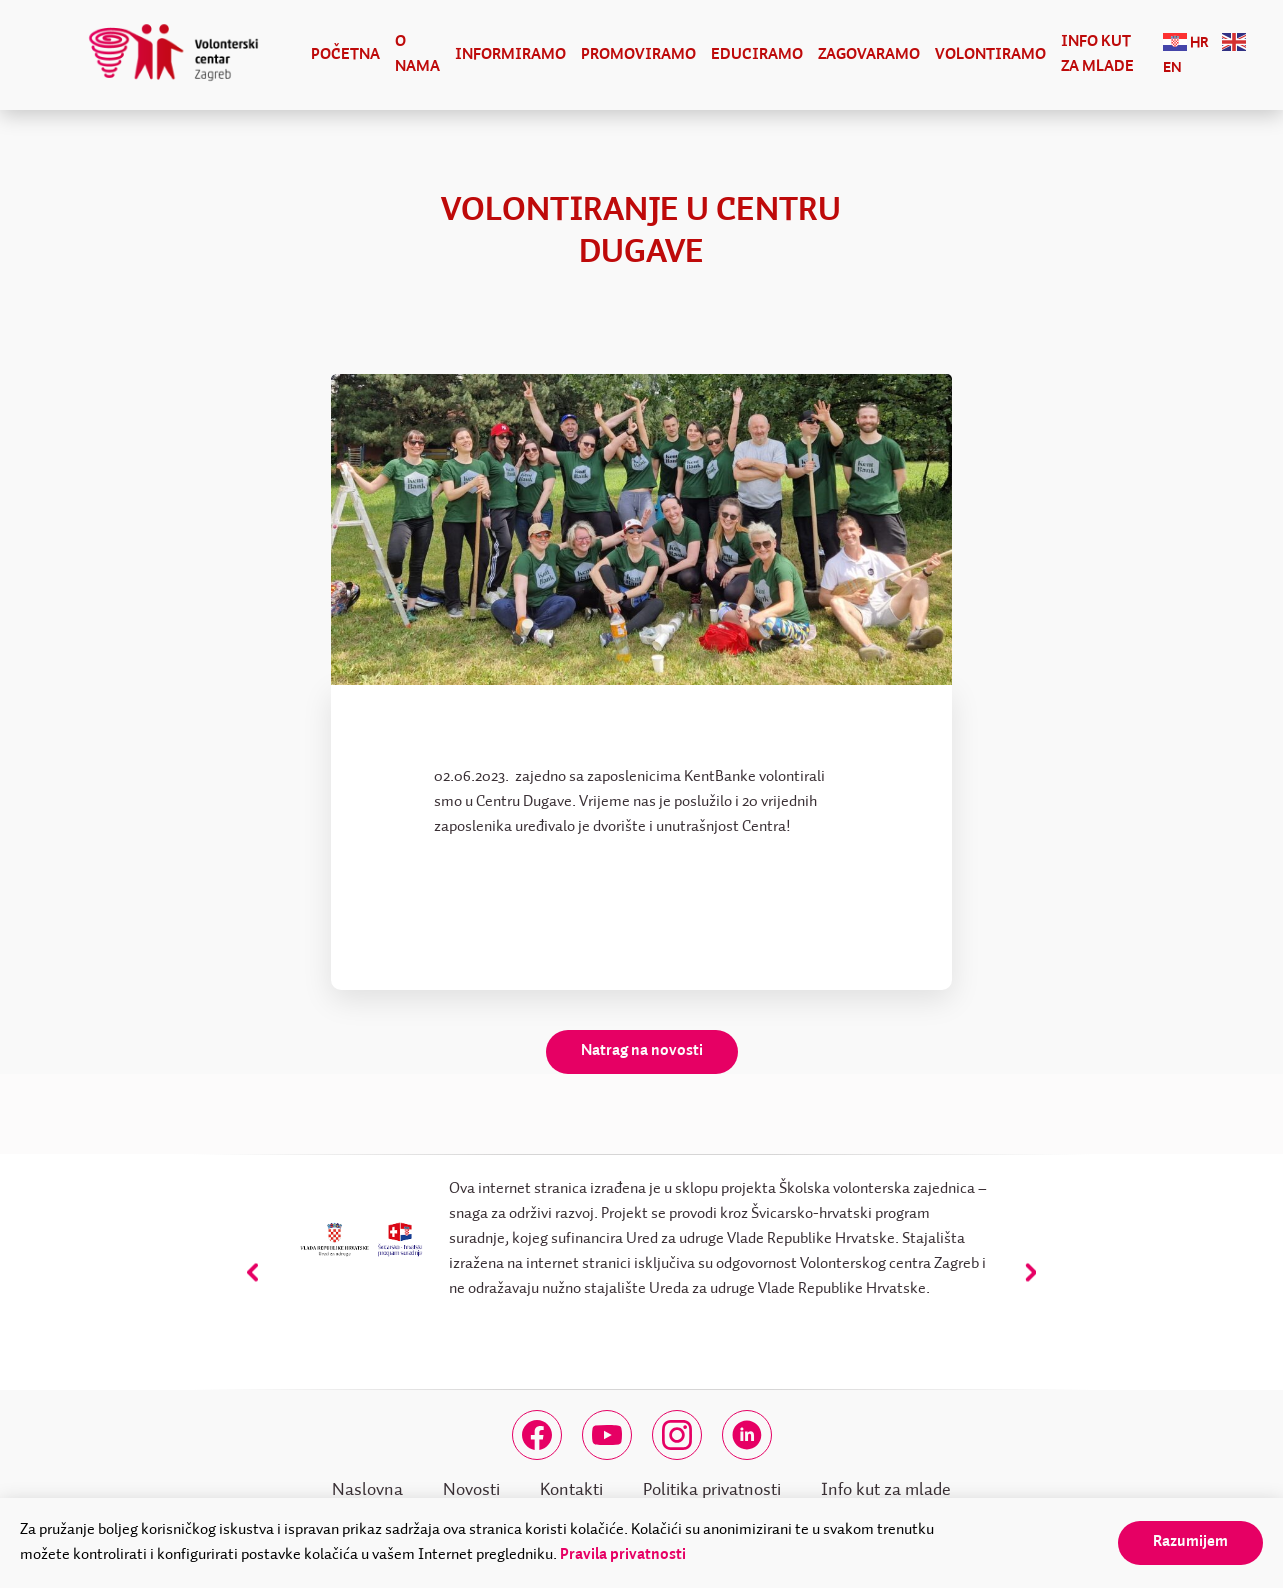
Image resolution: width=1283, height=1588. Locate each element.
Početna (345, 55)
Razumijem (1190, 1542)
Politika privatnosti (712, 1490)
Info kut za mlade (1097, 54)
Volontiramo (990, 55)
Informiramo (510, 55)
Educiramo (757, 55)
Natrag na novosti (642, 1051)
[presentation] (252, 1271)
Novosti (471, 1490)
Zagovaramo (869, 55)
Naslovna (367, 1490)
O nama (417, 54)
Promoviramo (638, 55)
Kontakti (571, 1490)
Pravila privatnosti (623, 1555)
